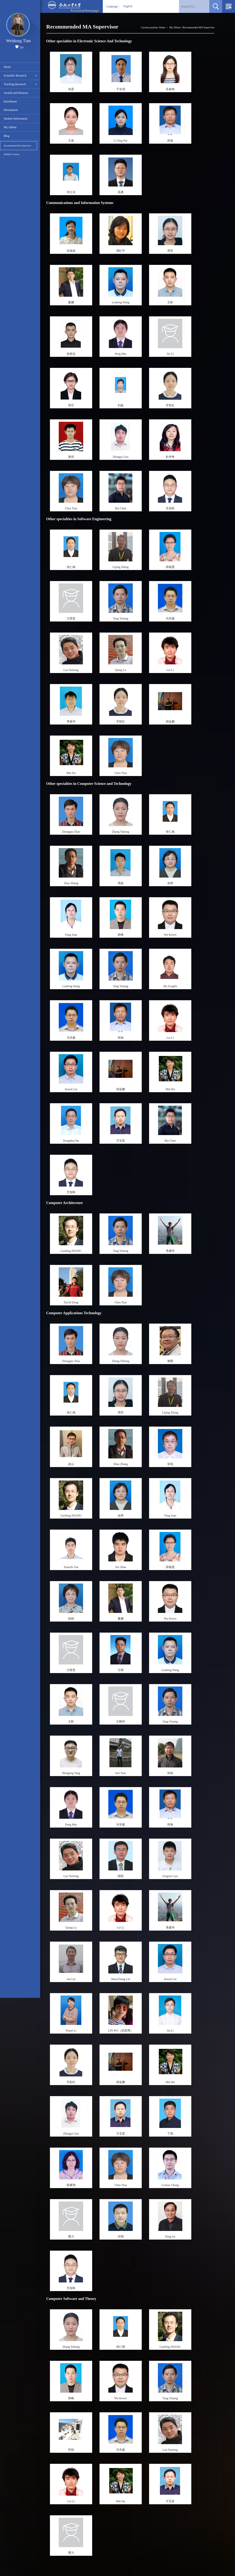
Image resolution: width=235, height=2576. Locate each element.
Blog (6, 135)
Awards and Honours (16, 92)
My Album (10, 127)
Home (7, 66)
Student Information (15, 118)
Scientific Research (15, 75)
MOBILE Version (11, 154)
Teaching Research (15, 84)
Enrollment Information (11, 105)
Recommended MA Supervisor (17, 145)
